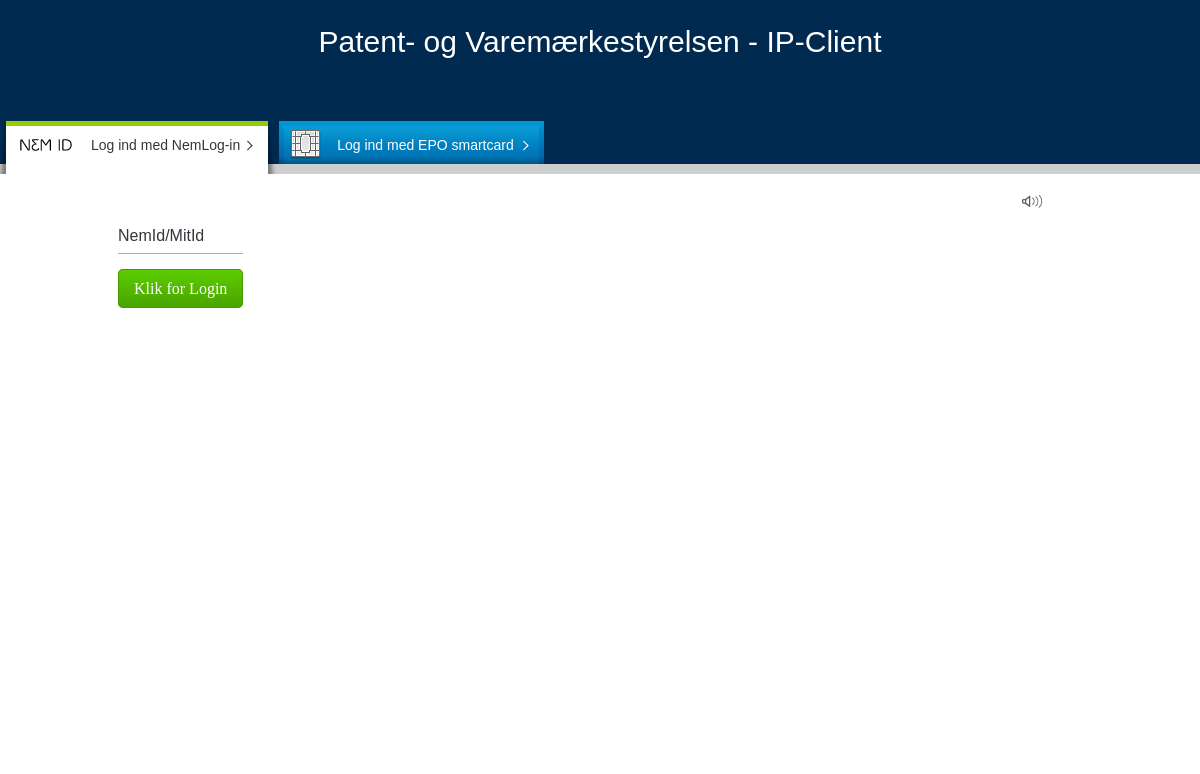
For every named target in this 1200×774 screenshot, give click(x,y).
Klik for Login (180, 288)
